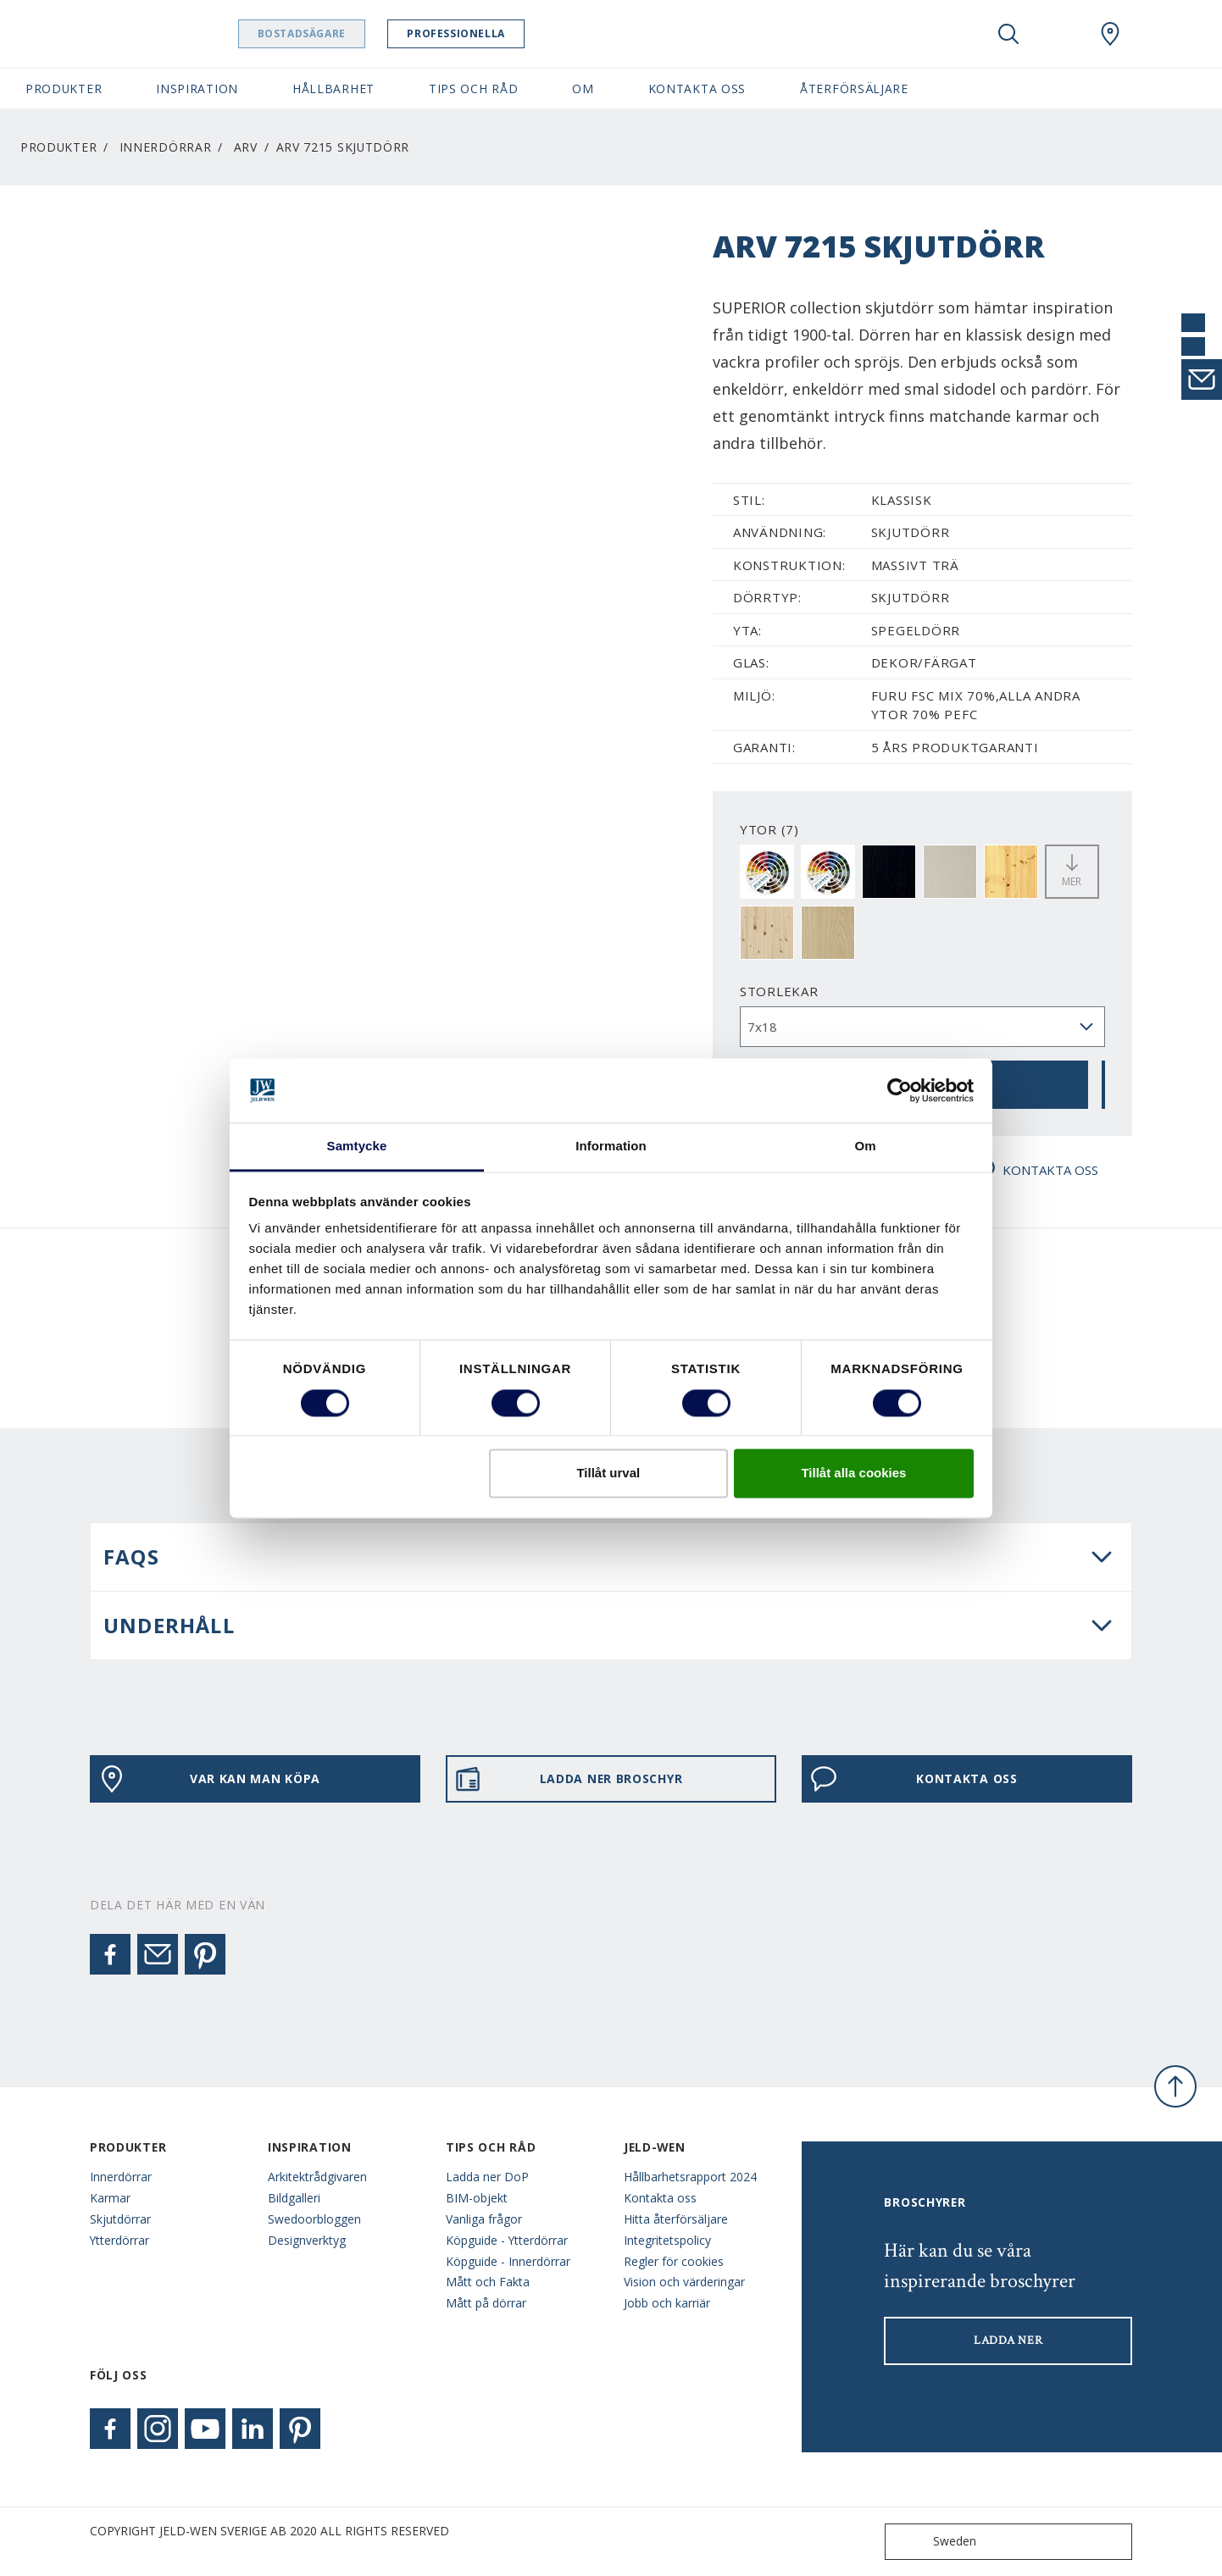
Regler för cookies (674, 2261)
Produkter (58, 147)
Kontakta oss (660, 2198)
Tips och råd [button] (473, 88)
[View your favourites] (1059, 34)
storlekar (779, 991)
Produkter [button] (63, 88)
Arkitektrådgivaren (317, 2177)
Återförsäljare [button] (854, 88)
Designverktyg (307, 2240)
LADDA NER (1008, 2340)
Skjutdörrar (120, 2219)
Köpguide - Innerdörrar (508, 2261)
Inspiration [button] (197, 88)
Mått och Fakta (488, 2282)
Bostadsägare (318, 33)
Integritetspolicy (667, 2240)
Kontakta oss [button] (697, 88)
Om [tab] (864, 1146)
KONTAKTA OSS (1033, 1169)
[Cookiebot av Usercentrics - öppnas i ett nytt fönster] (899, 1090)
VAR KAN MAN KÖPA (209, 1778)
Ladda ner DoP (487, 2177)
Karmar (110, 2198)
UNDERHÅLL (169, 1625)
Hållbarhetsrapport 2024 (690, 2177)
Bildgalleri (294, 2198)
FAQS (131, 1557)
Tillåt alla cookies (853, 1473)
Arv (246, 147)
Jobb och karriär (667, 2303)
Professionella (472, 33)
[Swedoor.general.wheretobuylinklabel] (1110, 34)
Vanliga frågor (484, 2219)
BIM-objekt (477, 2198)
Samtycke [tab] (357, 1146)
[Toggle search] (1008, 34)
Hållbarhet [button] (333, 88)
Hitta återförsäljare (676, 2219)
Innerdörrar (165, 147)
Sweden (934, 2541)
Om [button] (582, 88)
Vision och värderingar (684, 2282)
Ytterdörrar (119, 2240)
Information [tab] (611, 1146)
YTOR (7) (769, 829)
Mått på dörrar (486, 2303)
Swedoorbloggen (314, 2219)
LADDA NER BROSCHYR (568, 1778)
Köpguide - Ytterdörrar (507, 2240)
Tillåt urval (608, 1473)
